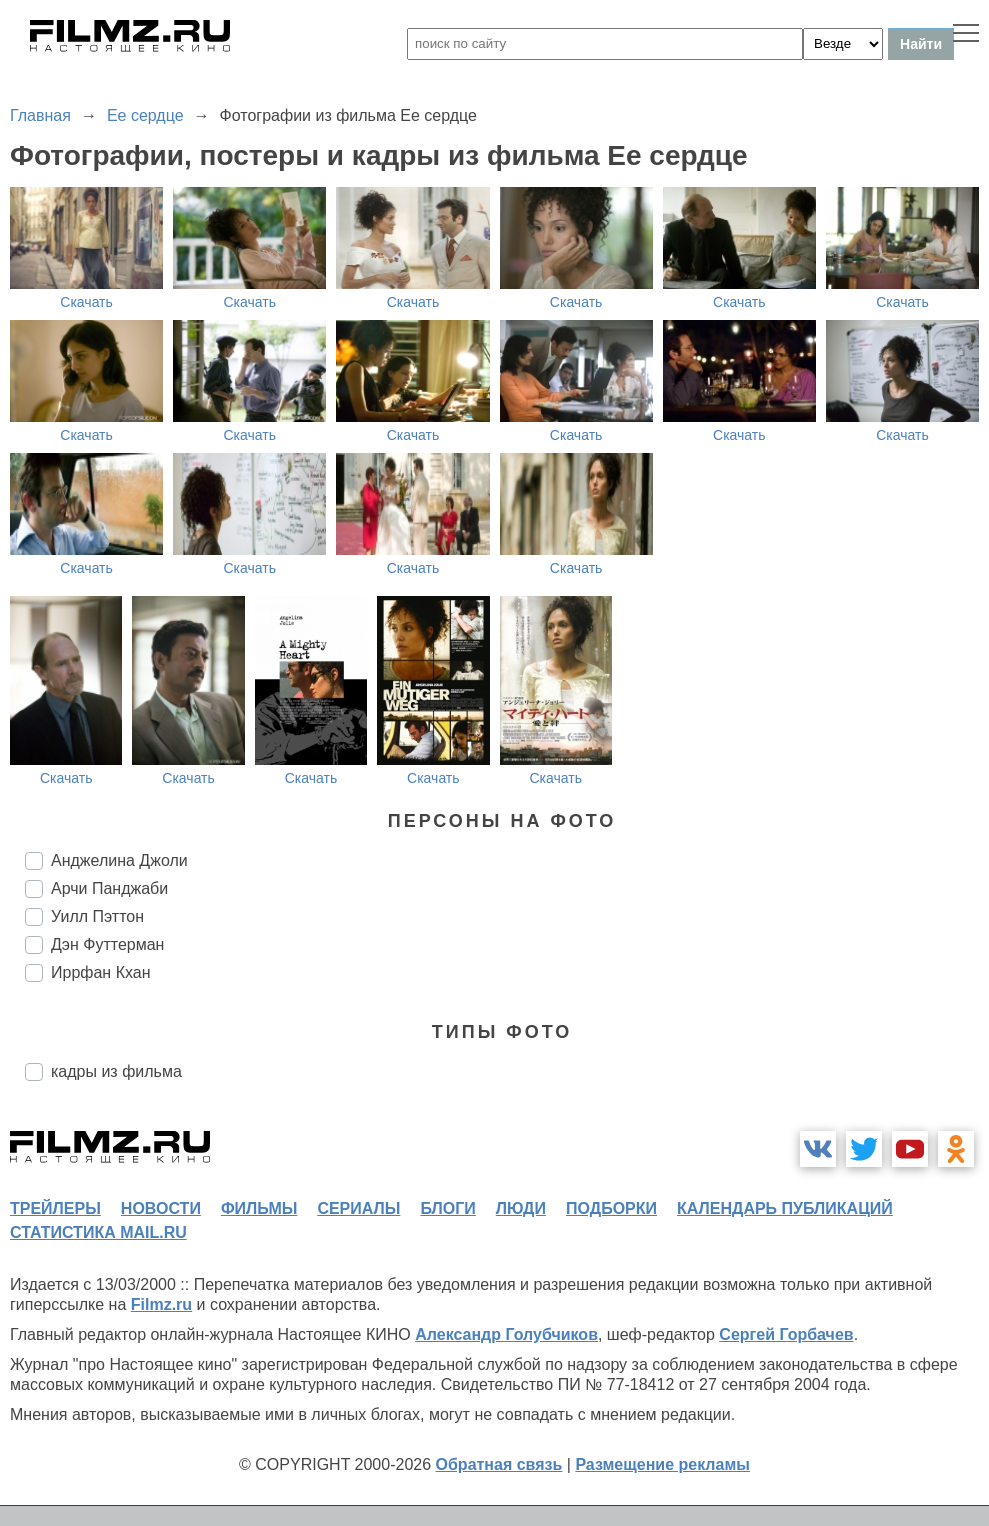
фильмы (259, 1208)
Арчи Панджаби (109, 888)
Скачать (86, 302)
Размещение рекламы (662, 1464)
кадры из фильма (116, 1071)
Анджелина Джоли (119, 860)
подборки (611, 1208)
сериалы (358, 1208)
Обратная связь (499, 1464)
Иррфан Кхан (101, 972)
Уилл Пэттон (97, 916)
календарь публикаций (785, 1208)
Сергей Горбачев (786, 1334)
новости (161, 1208)
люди (521, 1208)
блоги (447, 1208)
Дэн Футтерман (107, 944)
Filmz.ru (161, 1304)
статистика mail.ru (98, 1232)
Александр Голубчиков (506, 1334)
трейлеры (55, 1208)
